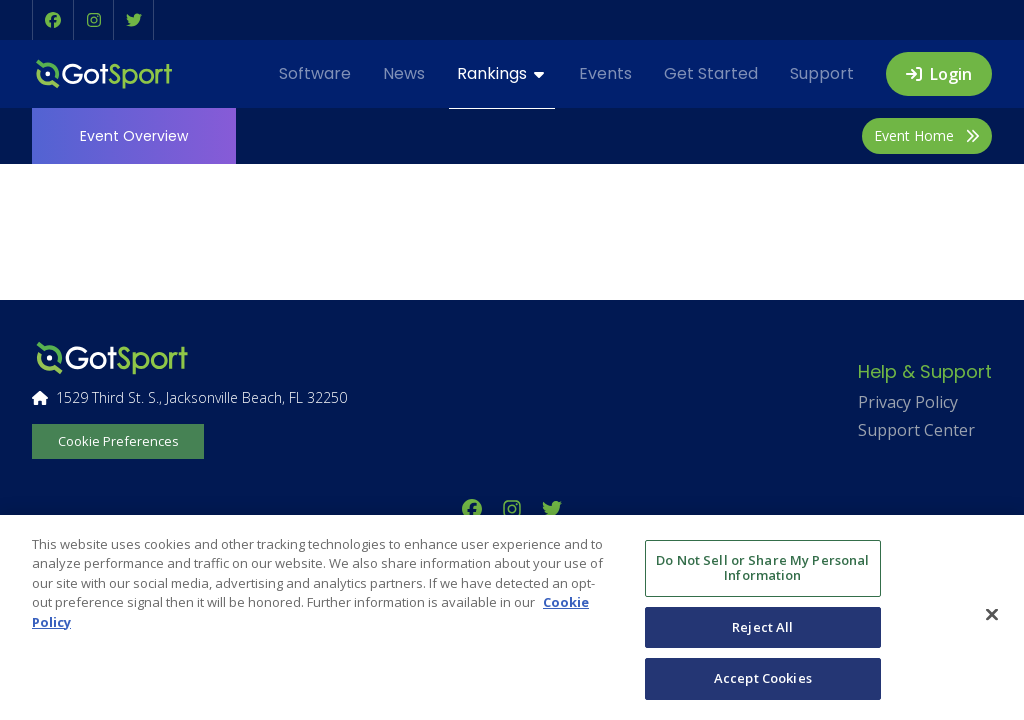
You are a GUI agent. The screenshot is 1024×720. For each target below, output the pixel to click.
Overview (134, 136)
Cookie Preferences (118, 441)
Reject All (762, 627)
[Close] (992, 615)
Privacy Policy (908, 402)
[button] (53, 20)
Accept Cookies (763, 678)
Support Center (916, 430)
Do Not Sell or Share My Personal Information (762, 568)
